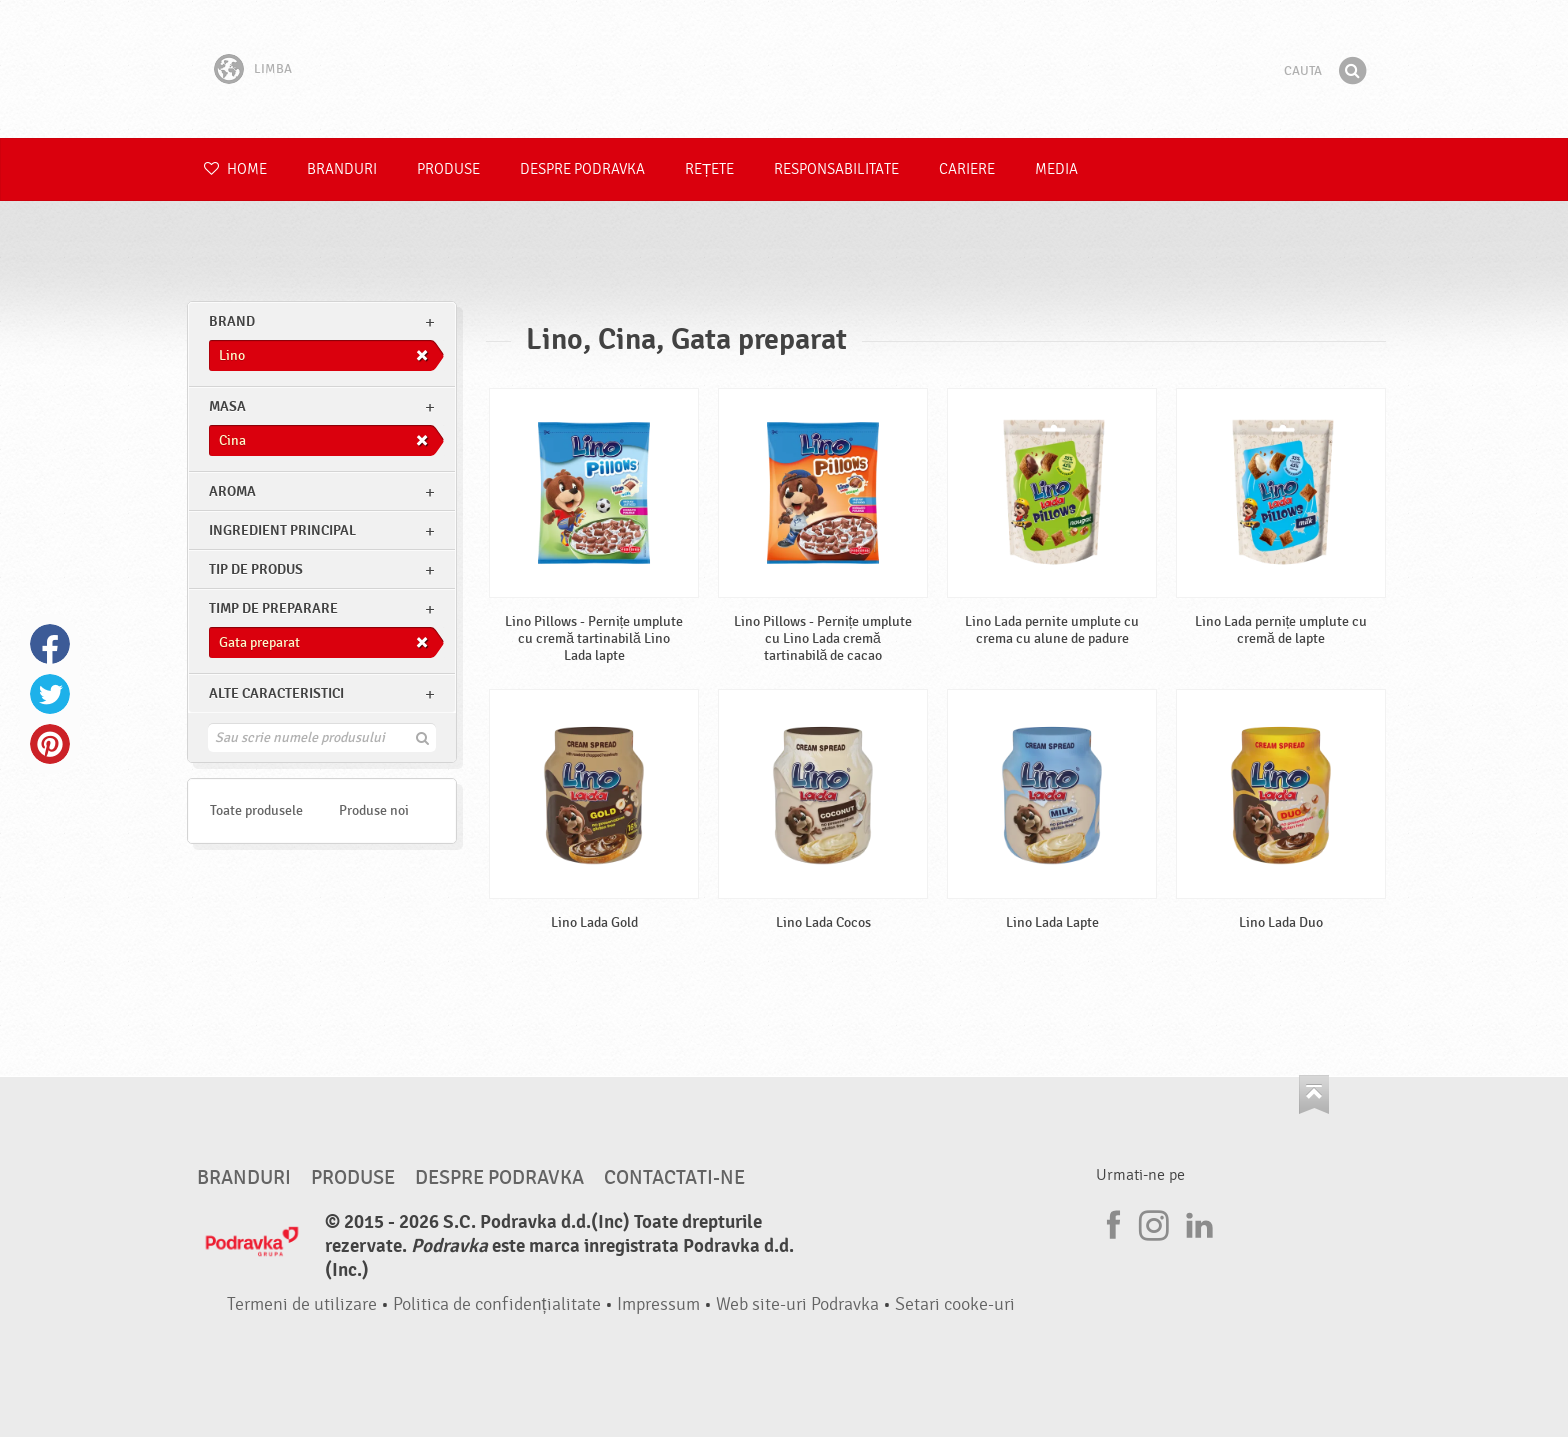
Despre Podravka (582, 169)
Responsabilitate (836, 169)
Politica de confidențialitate (497, 1304)
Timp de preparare (273, 608)
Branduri (342, 169)
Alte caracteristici (276, 693)
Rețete (709, 169)
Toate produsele (256, 810)
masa (227, 406)
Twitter (50, 694)
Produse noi (374, 810)
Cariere (967, 169)
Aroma (232, 491)
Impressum (658, 1304)
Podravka (784, 69)
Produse (448, 169)
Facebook (50, 644)
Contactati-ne (674, 1178)
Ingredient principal (282, 530)
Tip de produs (256, 569)
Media (1056, 169)
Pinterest (50, 744)
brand (232, 321)
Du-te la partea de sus (1314, 1094)
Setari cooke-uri (955, 1304)
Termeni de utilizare (302, 1304)
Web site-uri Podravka (797, 1304)
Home (235, 169)
